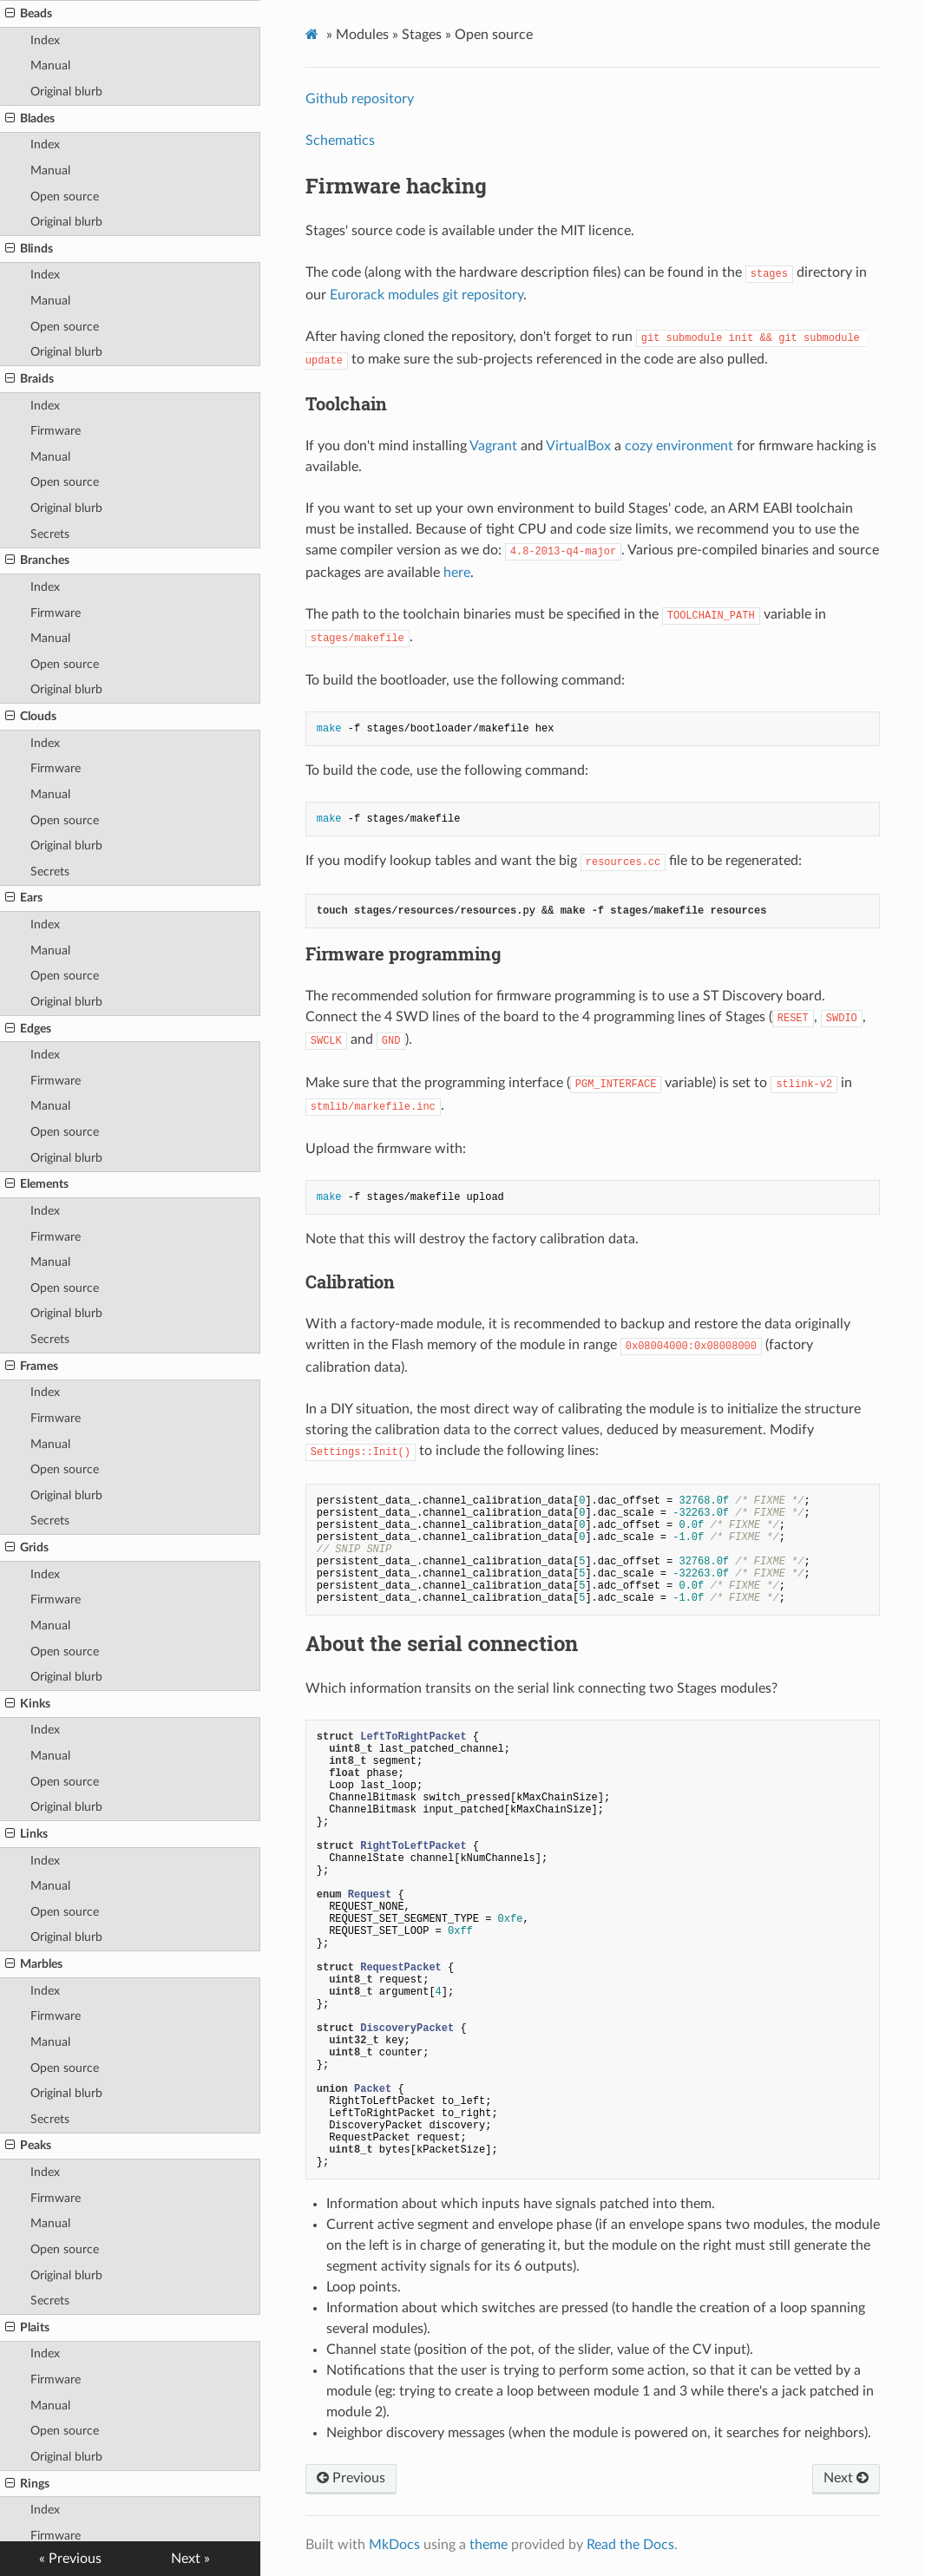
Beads (28, 14)
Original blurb (66, 91)
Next (846, 2478)
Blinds (29, 249)
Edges (28, 1029)
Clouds (30, 716)
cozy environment (679, 446)
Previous (351, 2478)
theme (488, 2545)
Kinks (27, 1704)
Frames (31, 1366)
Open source (64, 196)
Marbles (33, 1964)
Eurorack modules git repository (426, 295)
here (456, 573)
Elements (37, 1184)
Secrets (49, 534)
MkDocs (394, 2545)
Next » (190, 2559)
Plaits (27, 2328)
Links (26, 1834)
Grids (27, 1548)
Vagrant (493, 446)
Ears (24, 898)
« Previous (70, 2559)
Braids (29, 379)
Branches (37, 560)
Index (45, 40)
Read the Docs (630, 2545)
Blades (30, 119)
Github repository (359, 99)
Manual (50, 65)
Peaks (28, 2145)
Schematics (340, 140)
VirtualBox (578, 446)
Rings (27, 2484)
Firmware (55, 430)
